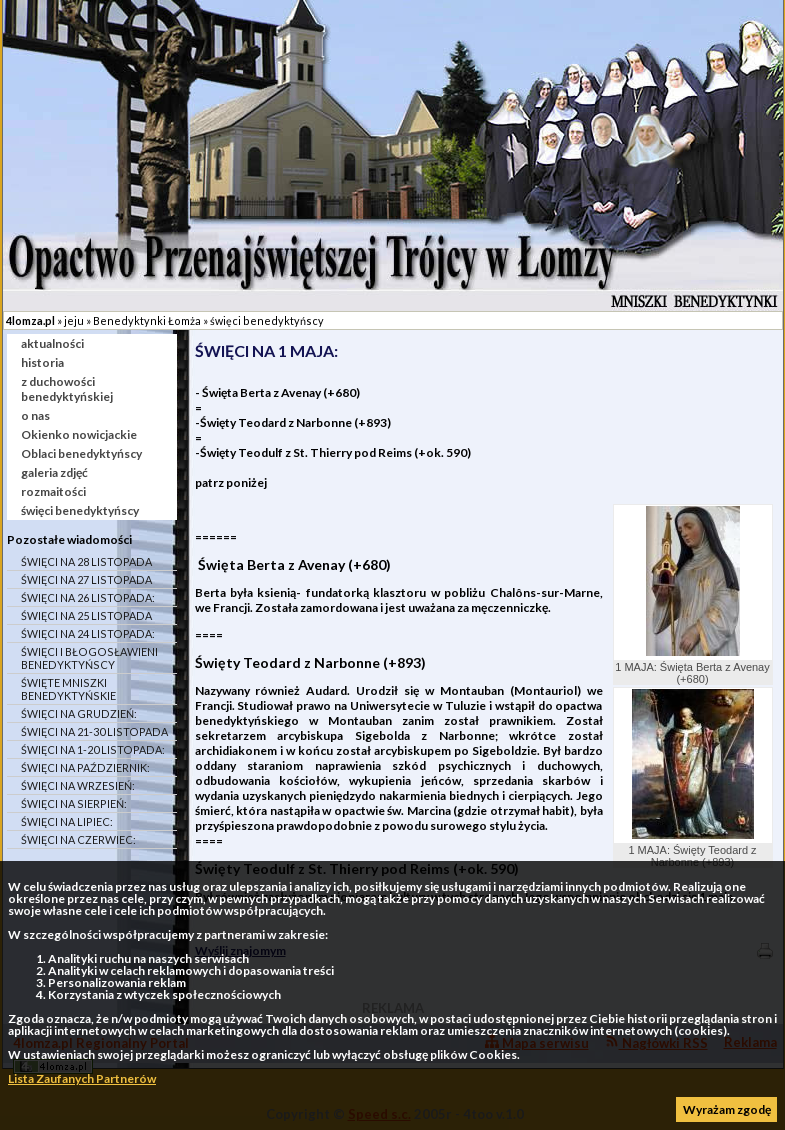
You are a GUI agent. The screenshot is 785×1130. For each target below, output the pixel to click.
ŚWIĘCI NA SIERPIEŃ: (74, 803)
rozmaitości (53, 491)
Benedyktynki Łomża (147, 320)
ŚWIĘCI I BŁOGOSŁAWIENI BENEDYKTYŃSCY (89, 658)
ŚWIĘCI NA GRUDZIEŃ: (79, 713)
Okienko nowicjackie (79, 434)
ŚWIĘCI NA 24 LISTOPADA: (88, 633)
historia (42, 362)
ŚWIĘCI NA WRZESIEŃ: (78, 785)
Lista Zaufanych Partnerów (82, 1078)
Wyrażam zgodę (727, 1109)
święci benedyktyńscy (267, 320)
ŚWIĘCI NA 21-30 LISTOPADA (94, 731)
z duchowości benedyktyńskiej (67, 389)
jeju (74, 320)
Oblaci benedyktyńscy (81, 453)
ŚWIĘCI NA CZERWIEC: (78, 839)
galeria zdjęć (54, 472)
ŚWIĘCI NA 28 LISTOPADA (86, 561)
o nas (35, 415)
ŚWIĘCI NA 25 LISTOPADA (86, 615)
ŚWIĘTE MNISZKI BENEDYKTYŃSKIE (68, 689)
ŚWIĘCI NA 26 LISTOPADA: (88, 597)
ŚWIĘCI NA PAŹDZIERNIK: (85, 767)
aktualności (52, 343)
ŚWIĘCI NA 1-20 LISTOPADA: (93, 749)
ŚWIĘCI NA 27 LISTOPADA (86, 579)
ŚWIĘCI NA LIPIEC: (67, 821)
